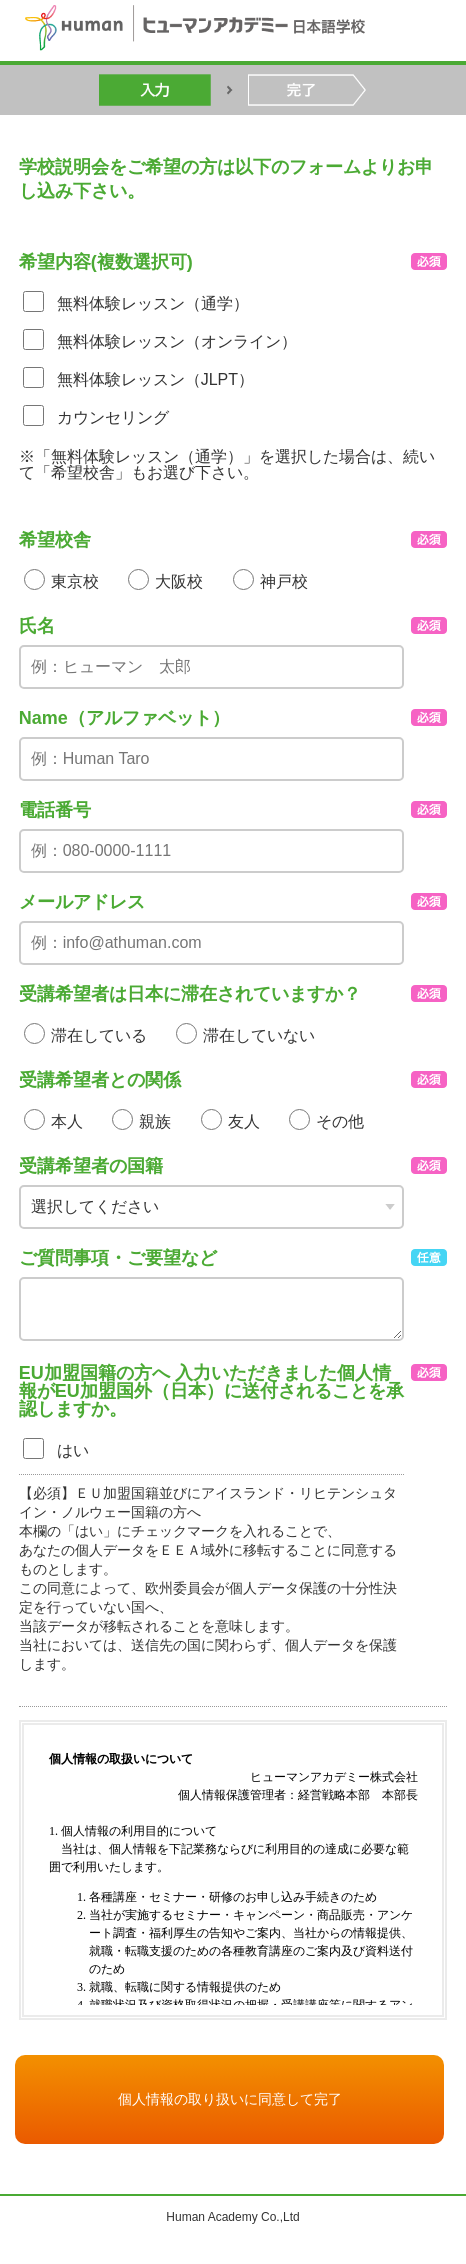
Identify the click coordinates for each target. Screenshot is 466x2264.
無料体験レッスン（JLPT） (155, 379)
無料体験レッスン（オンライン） (177, 341)
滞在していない (259, 1035)
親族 (155, 1121)
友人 (244, 1121)
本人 (67, 1121)
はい (73, 1450)
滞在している (99, 1035)
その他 (340, 1121)
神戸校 (284, 581)
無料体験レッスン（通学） (153, 303)
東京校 (75, 581)
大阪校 (179, 581)
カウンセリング (113, 417)
